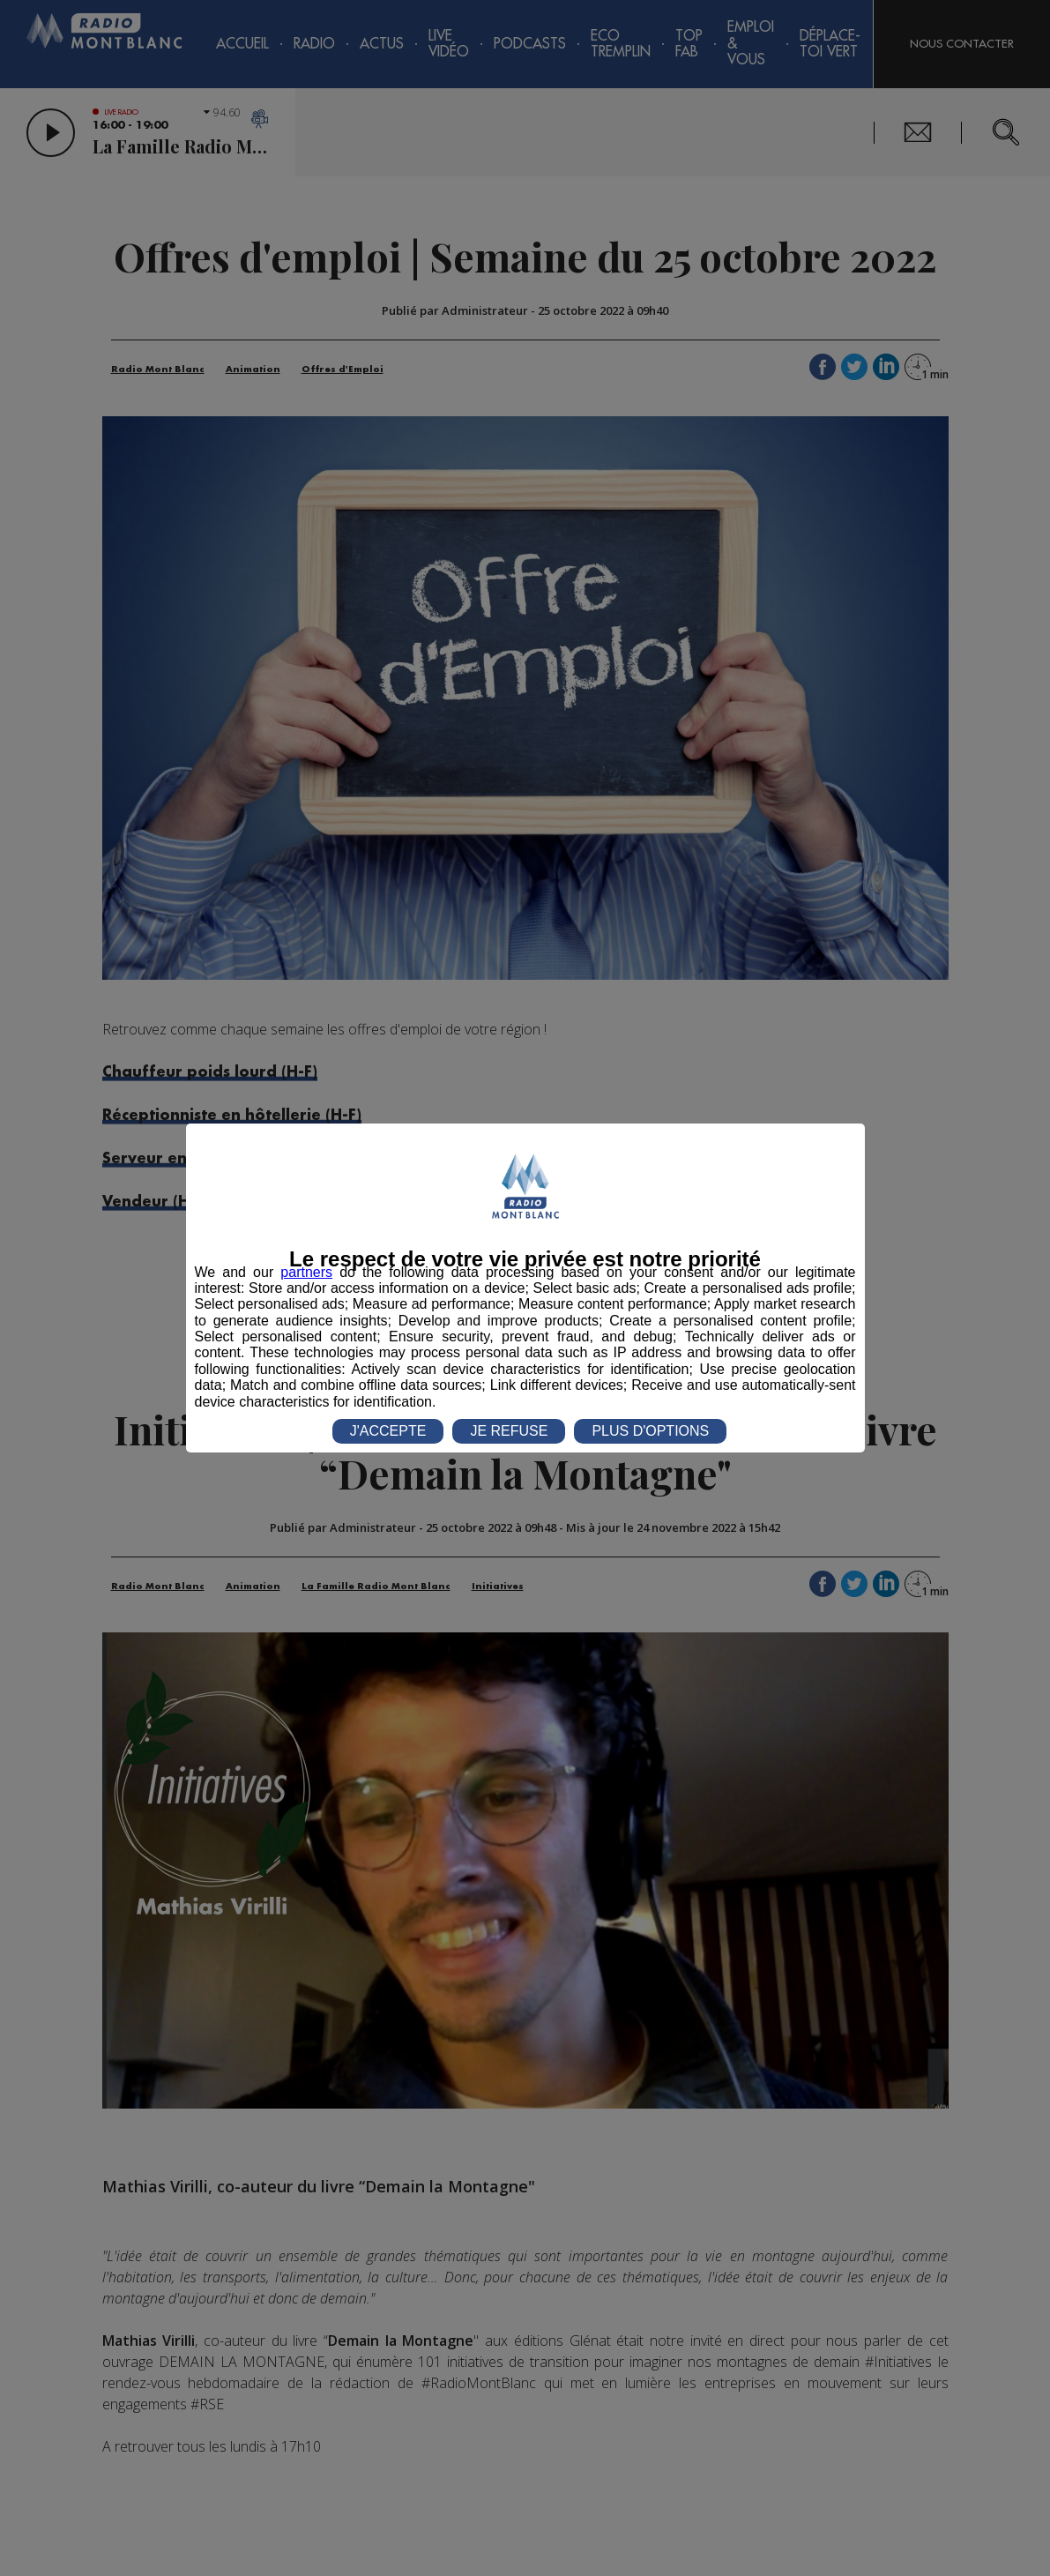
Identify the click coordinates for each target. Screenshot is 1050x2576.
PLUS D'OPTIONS (650, 1430)
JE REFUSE (508, 1430)
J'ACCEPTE (388, 1430)
